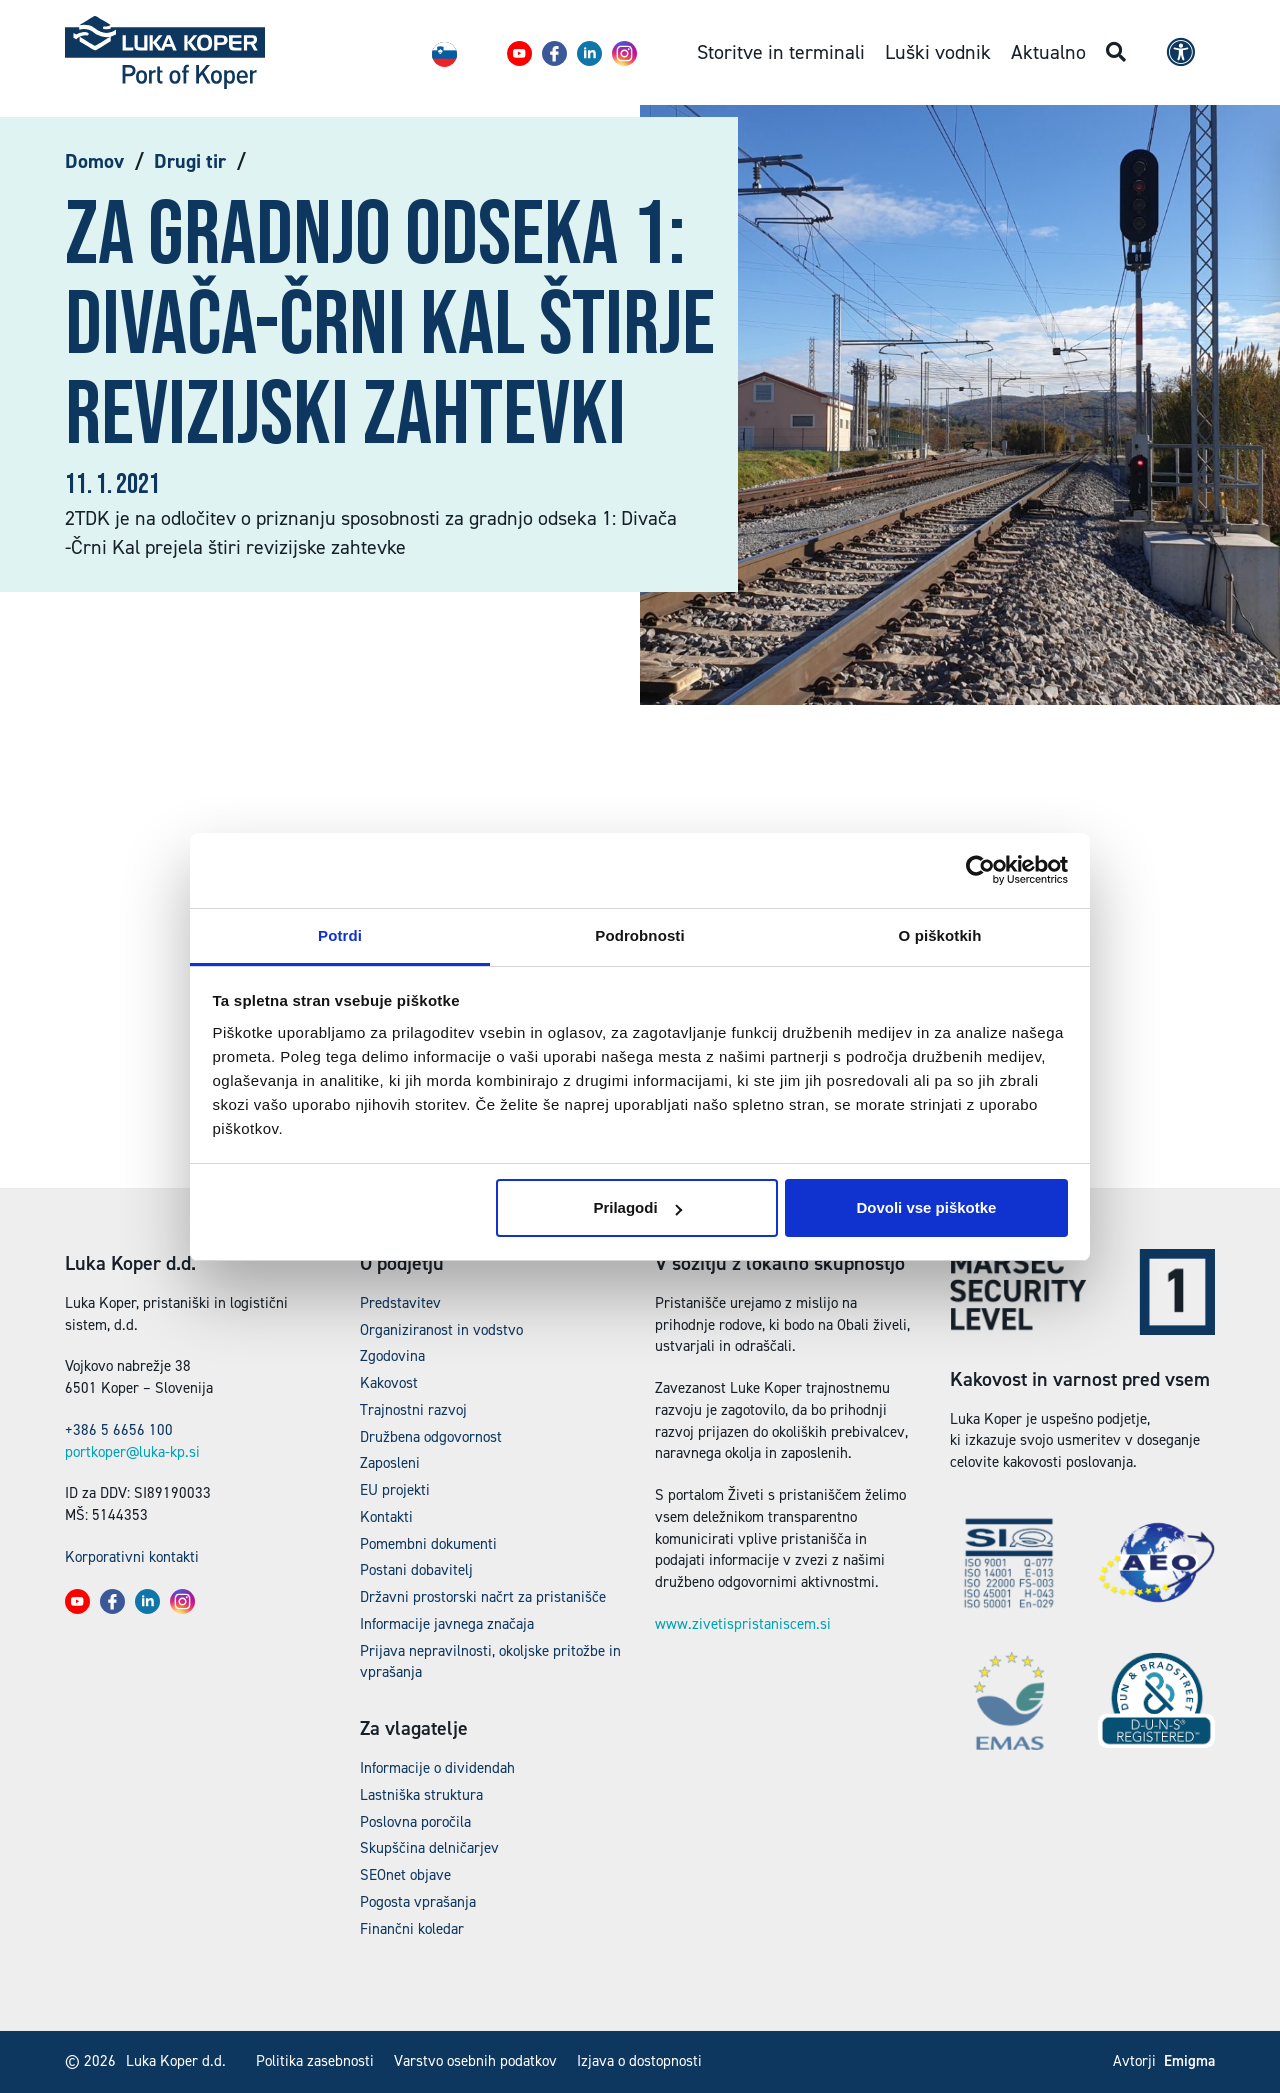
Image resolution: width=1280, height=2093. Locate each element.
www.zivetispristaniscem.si (743, 1624)
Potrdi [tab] (340, 935)
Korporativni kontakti (132, 1557)
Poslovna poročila (415, 1822)
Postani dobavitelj (416, 1570)
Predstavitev (400, 1303)
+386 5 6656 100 (119, 1430)
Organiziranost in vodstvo (441, 1330)
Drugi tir (190, 161)
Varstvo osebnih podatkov (475, 2061)
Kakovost (389, 1383)
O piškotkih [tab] (940, 935)
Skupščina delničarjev (429, 1848)
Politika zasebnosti (315, 2061)
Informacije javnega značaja (447, 1624)
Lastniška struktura (421, 1795)
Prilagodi (637, 1207)
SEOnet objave (405, 1875)
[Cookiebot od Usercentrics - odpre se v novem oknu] (980, 870)
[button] (519, 53)
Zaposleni (390, 1463)
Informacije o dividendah (437, 1768)
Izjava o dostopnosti (639, 2061)
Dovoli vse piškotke (926, 1207)
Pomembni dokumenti (428, 1544)
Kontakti (386, 1517)
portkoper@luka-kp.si (132, 1452)
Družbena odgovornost (431, 1437)
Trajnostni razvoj (413, 1410)
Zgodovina (392, 1356)
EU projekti (395, 1490)
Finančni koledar (412, 1929)
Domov (94, 161)
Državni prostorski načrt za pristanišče (483, 1597)
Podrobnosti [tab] (639, 935)
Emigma (1189, 2061)
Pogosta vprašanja (418, 1902)
